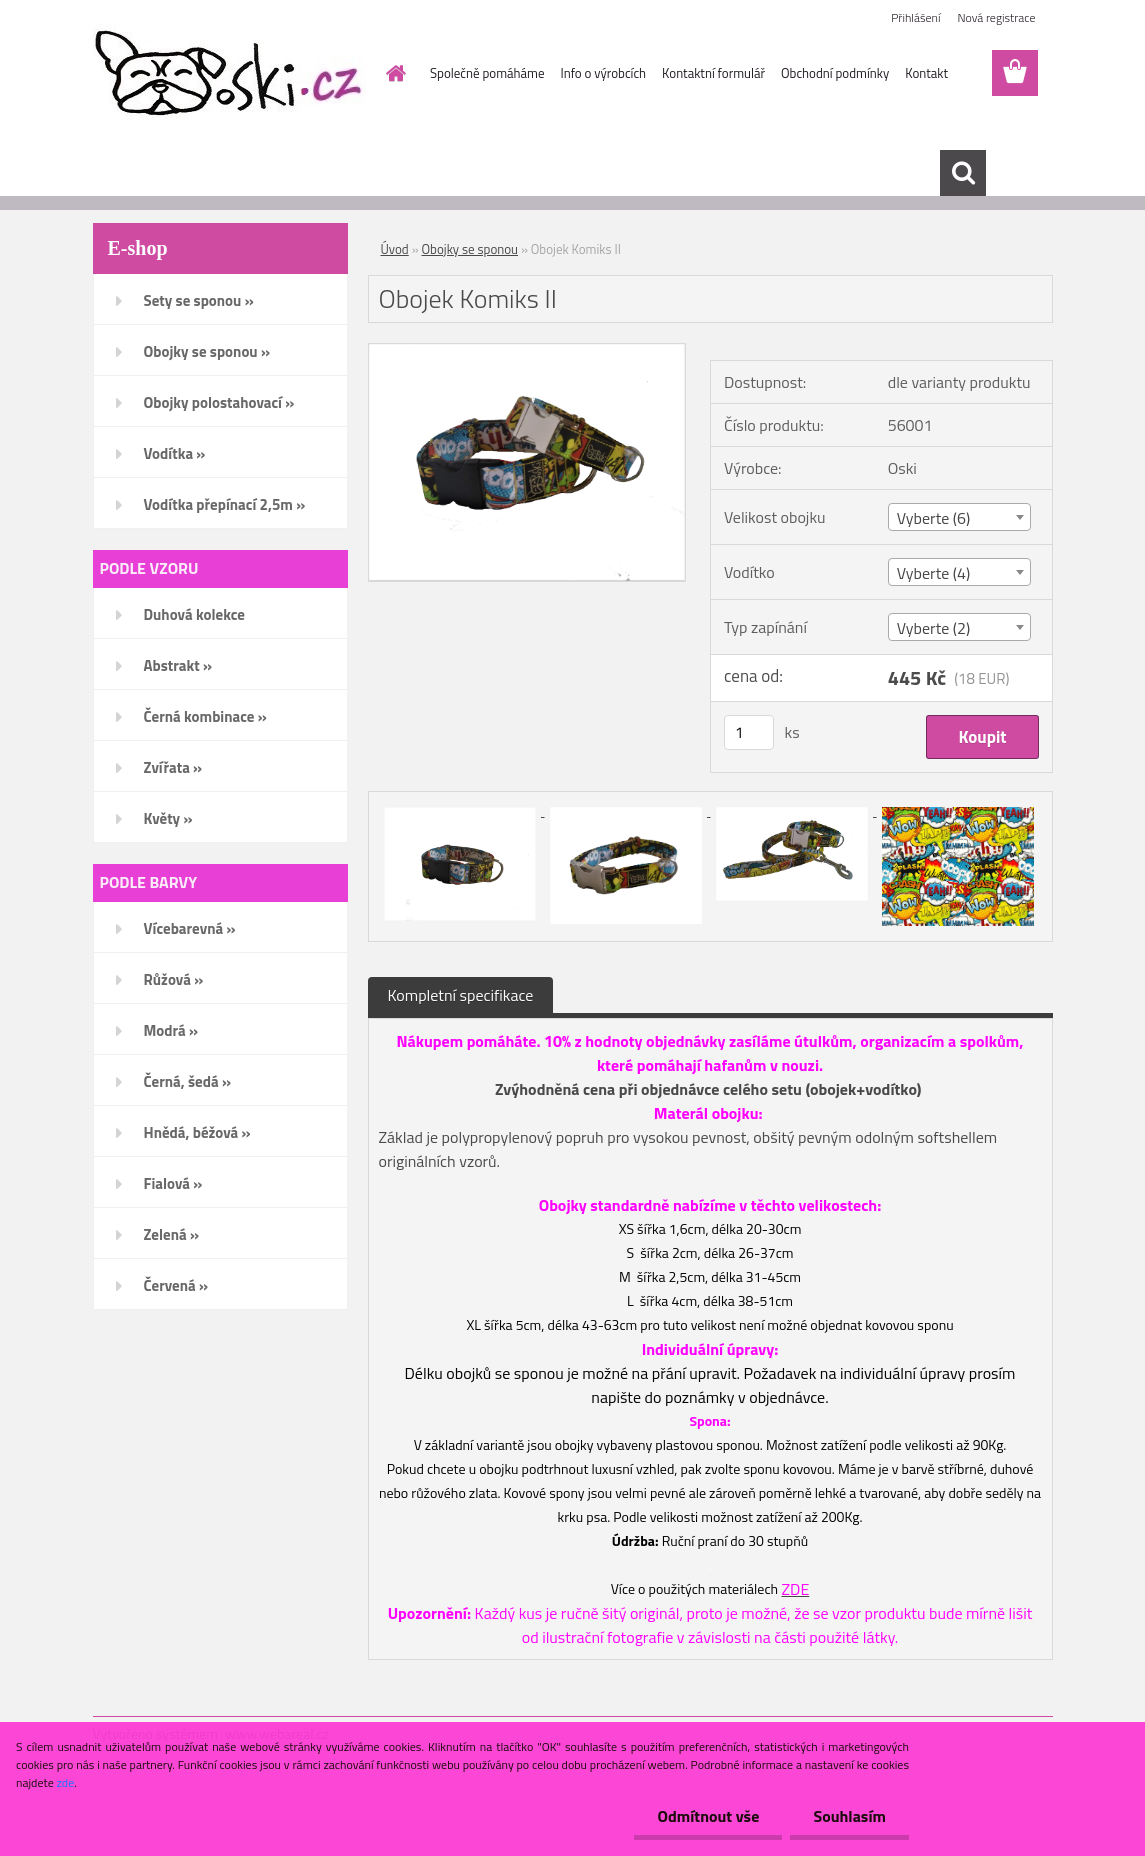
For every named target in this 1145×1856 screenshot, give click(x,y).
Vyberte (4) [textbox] (934, 573)
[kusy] (749, 732)
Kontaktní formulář (713, 73)
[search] (963, 173)
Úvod (395, 249)
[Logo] (230, 74)
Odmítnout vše (703, 1816)
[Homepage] (392, 73)
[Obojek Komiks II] (527, 352)
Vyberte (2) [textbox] (934, 628)
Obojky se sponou (470, 249)
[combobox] (959, 517)
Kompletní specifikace (461, 995)
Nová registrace (996, 17)
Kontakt (926, 73)
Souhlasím (847, 1816)
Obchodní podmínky (835, 73)
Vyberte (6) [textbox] (934, 518)
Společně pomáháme (487, 73)
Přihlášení (915, 17)
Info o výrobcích (603, 73)
